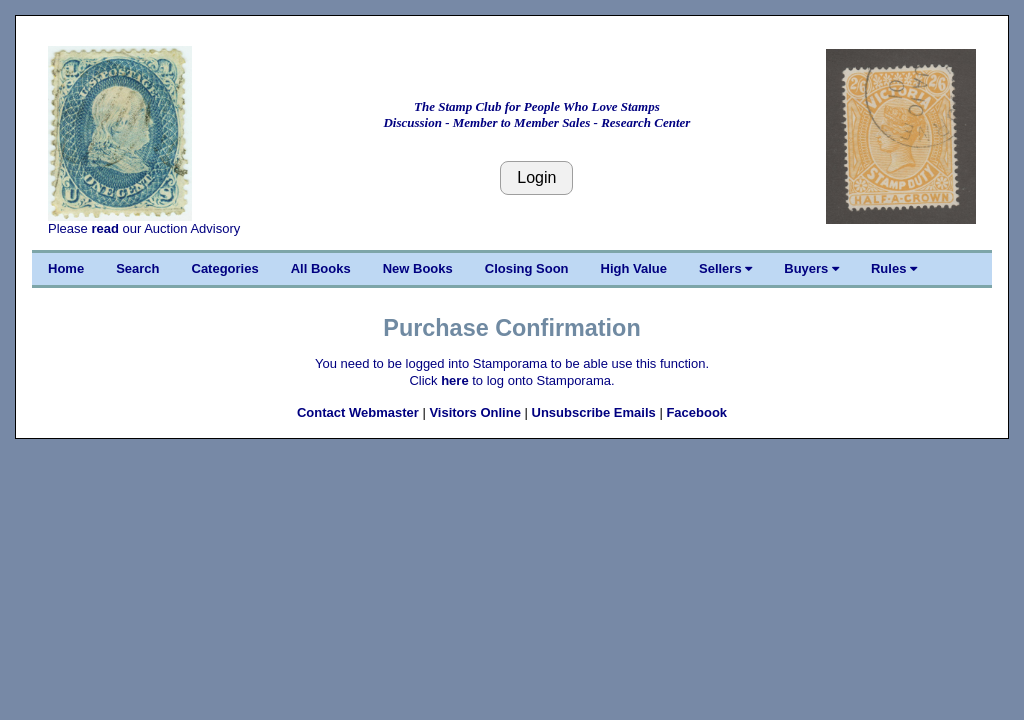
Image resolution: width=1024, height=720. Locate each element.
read (104, 228)
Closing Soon (527, 268)
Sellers (725, 268)
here (454, 380)
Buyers (811, 268)
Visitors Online (475, 412)
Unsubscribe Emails (594, 412)
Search (137, 268)
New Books (418, 268)
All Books (321, 268)
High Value (634, 268)
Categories (225, 268)
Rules (894, 268)
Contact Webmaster (358, 412)
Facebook (696, 412)
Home (66, 268)
